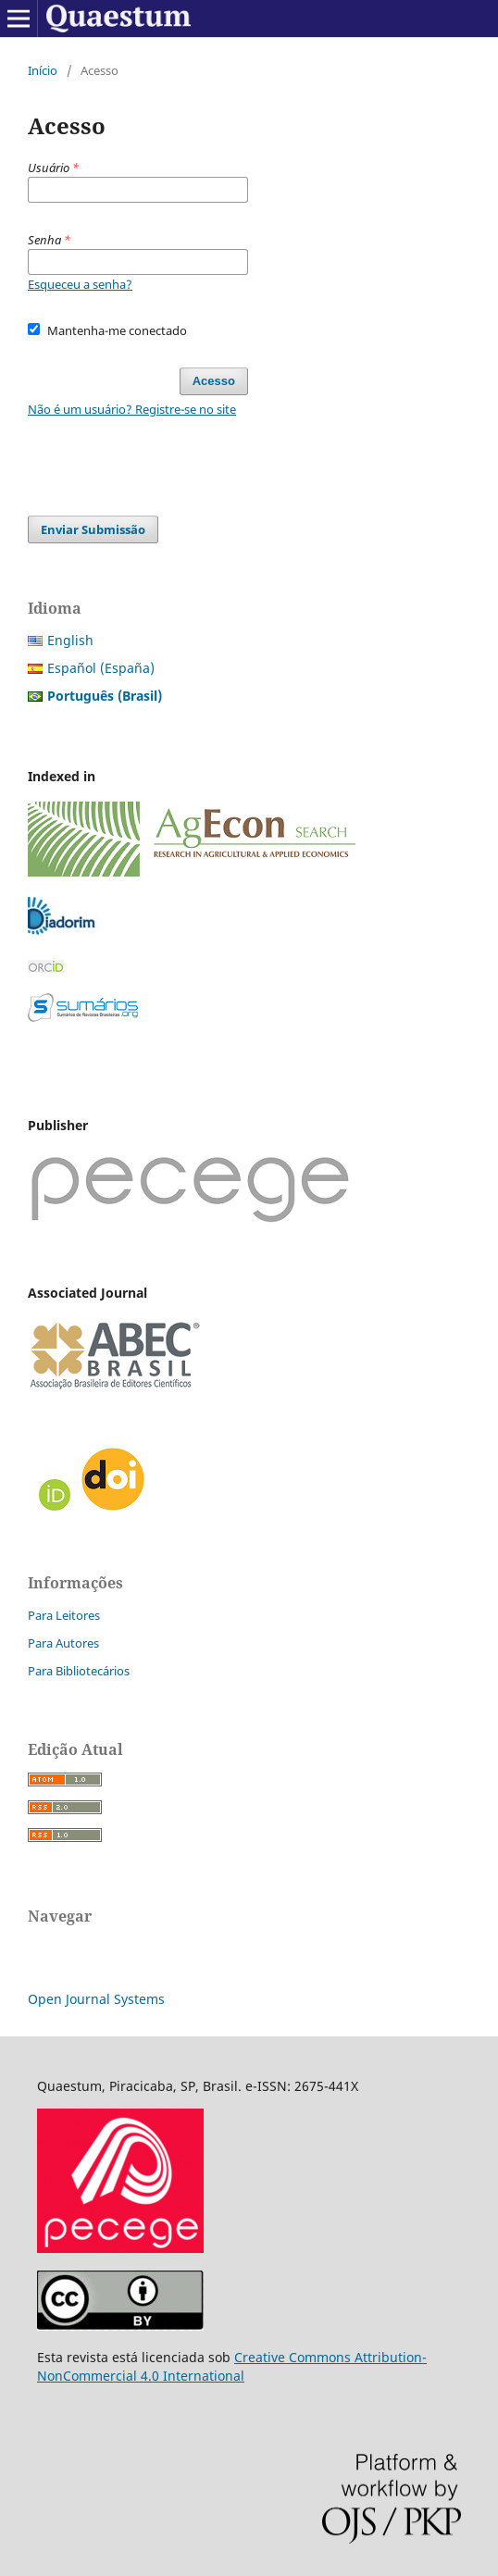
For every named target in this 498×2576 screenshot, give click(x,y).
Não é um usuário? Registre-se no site (132, 409)
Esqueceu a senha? (80, 284)
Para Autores (63, 1643)
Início (42, 70)
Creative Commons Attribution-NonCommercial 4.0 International (232, 2366)
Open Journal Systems (96, 1999)
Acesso (214, 381)
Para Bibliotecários (79, 1670)
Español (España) (101, 668)
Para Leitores (64, 1615)
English (70, 640)
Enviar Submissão (93, 529)
